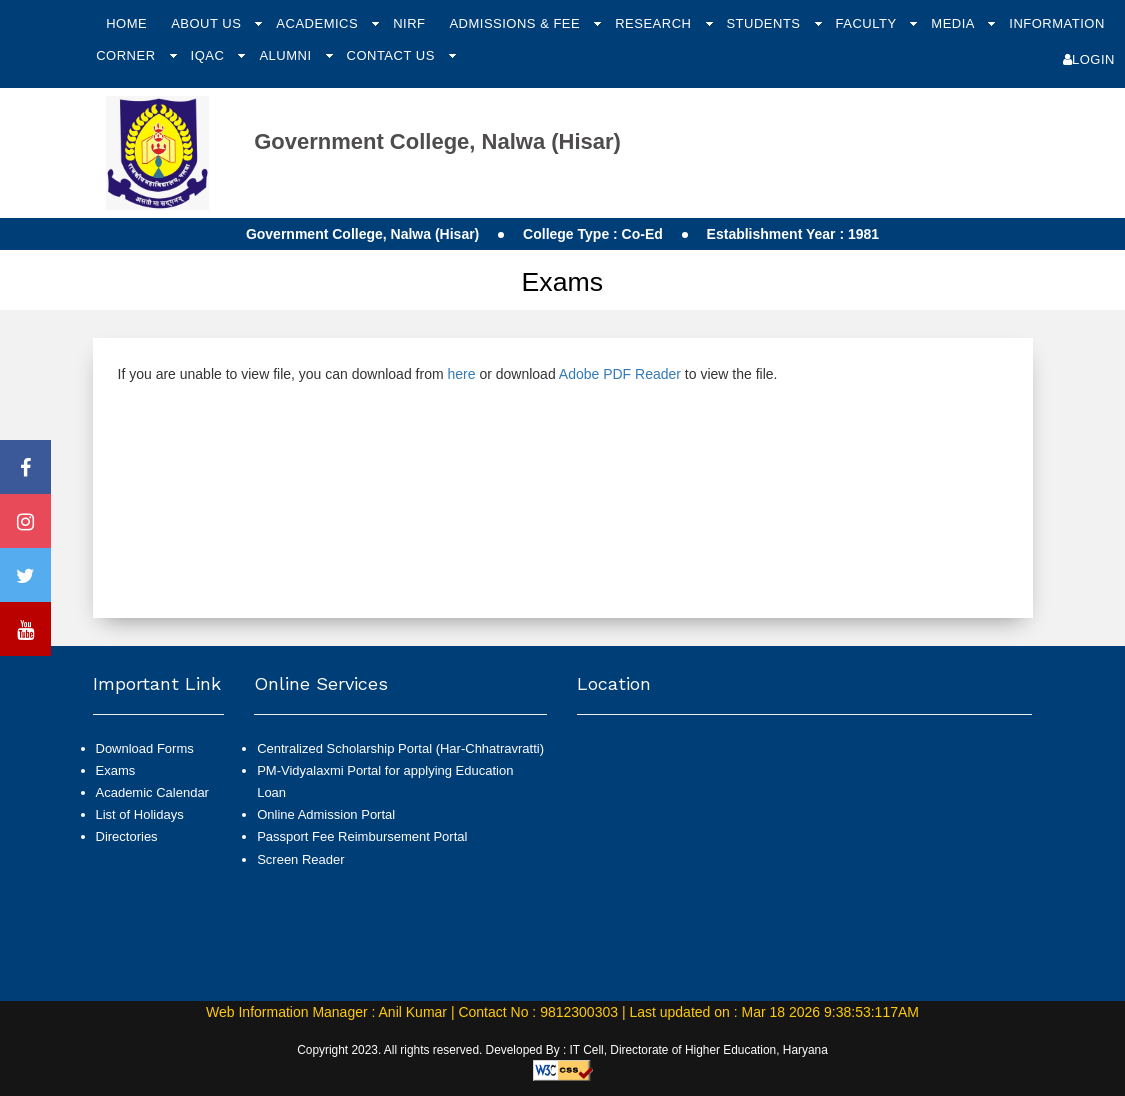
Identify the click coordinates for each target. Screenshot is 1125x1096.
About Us (208, 23)
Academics (319, 23)
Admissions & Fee (516, 23)
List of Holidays (140, 814)
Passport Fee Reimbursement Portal (362, 836)
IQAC (210, 55)
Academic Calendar (152, 792)
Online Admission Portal (326, 814)
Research (655, 23)
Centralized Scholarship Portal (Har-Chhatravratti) (400, 748)
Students (765, 23)
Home (126, 23)
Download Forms (145, 748)
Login (1089, 59)
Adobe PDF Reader (620, 374)
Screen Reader (300, 859)
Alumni (287, 55)
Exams (116, 770)
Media (954, 23)
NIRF (409, 23)
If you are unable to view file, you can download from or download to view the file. (448, 374)
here (461, 374)
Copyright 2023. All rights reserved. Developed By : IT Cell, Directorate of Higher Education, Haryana (562, 1050)
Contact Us (393, 55)
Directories (127, 836)
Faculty (868, 23)
